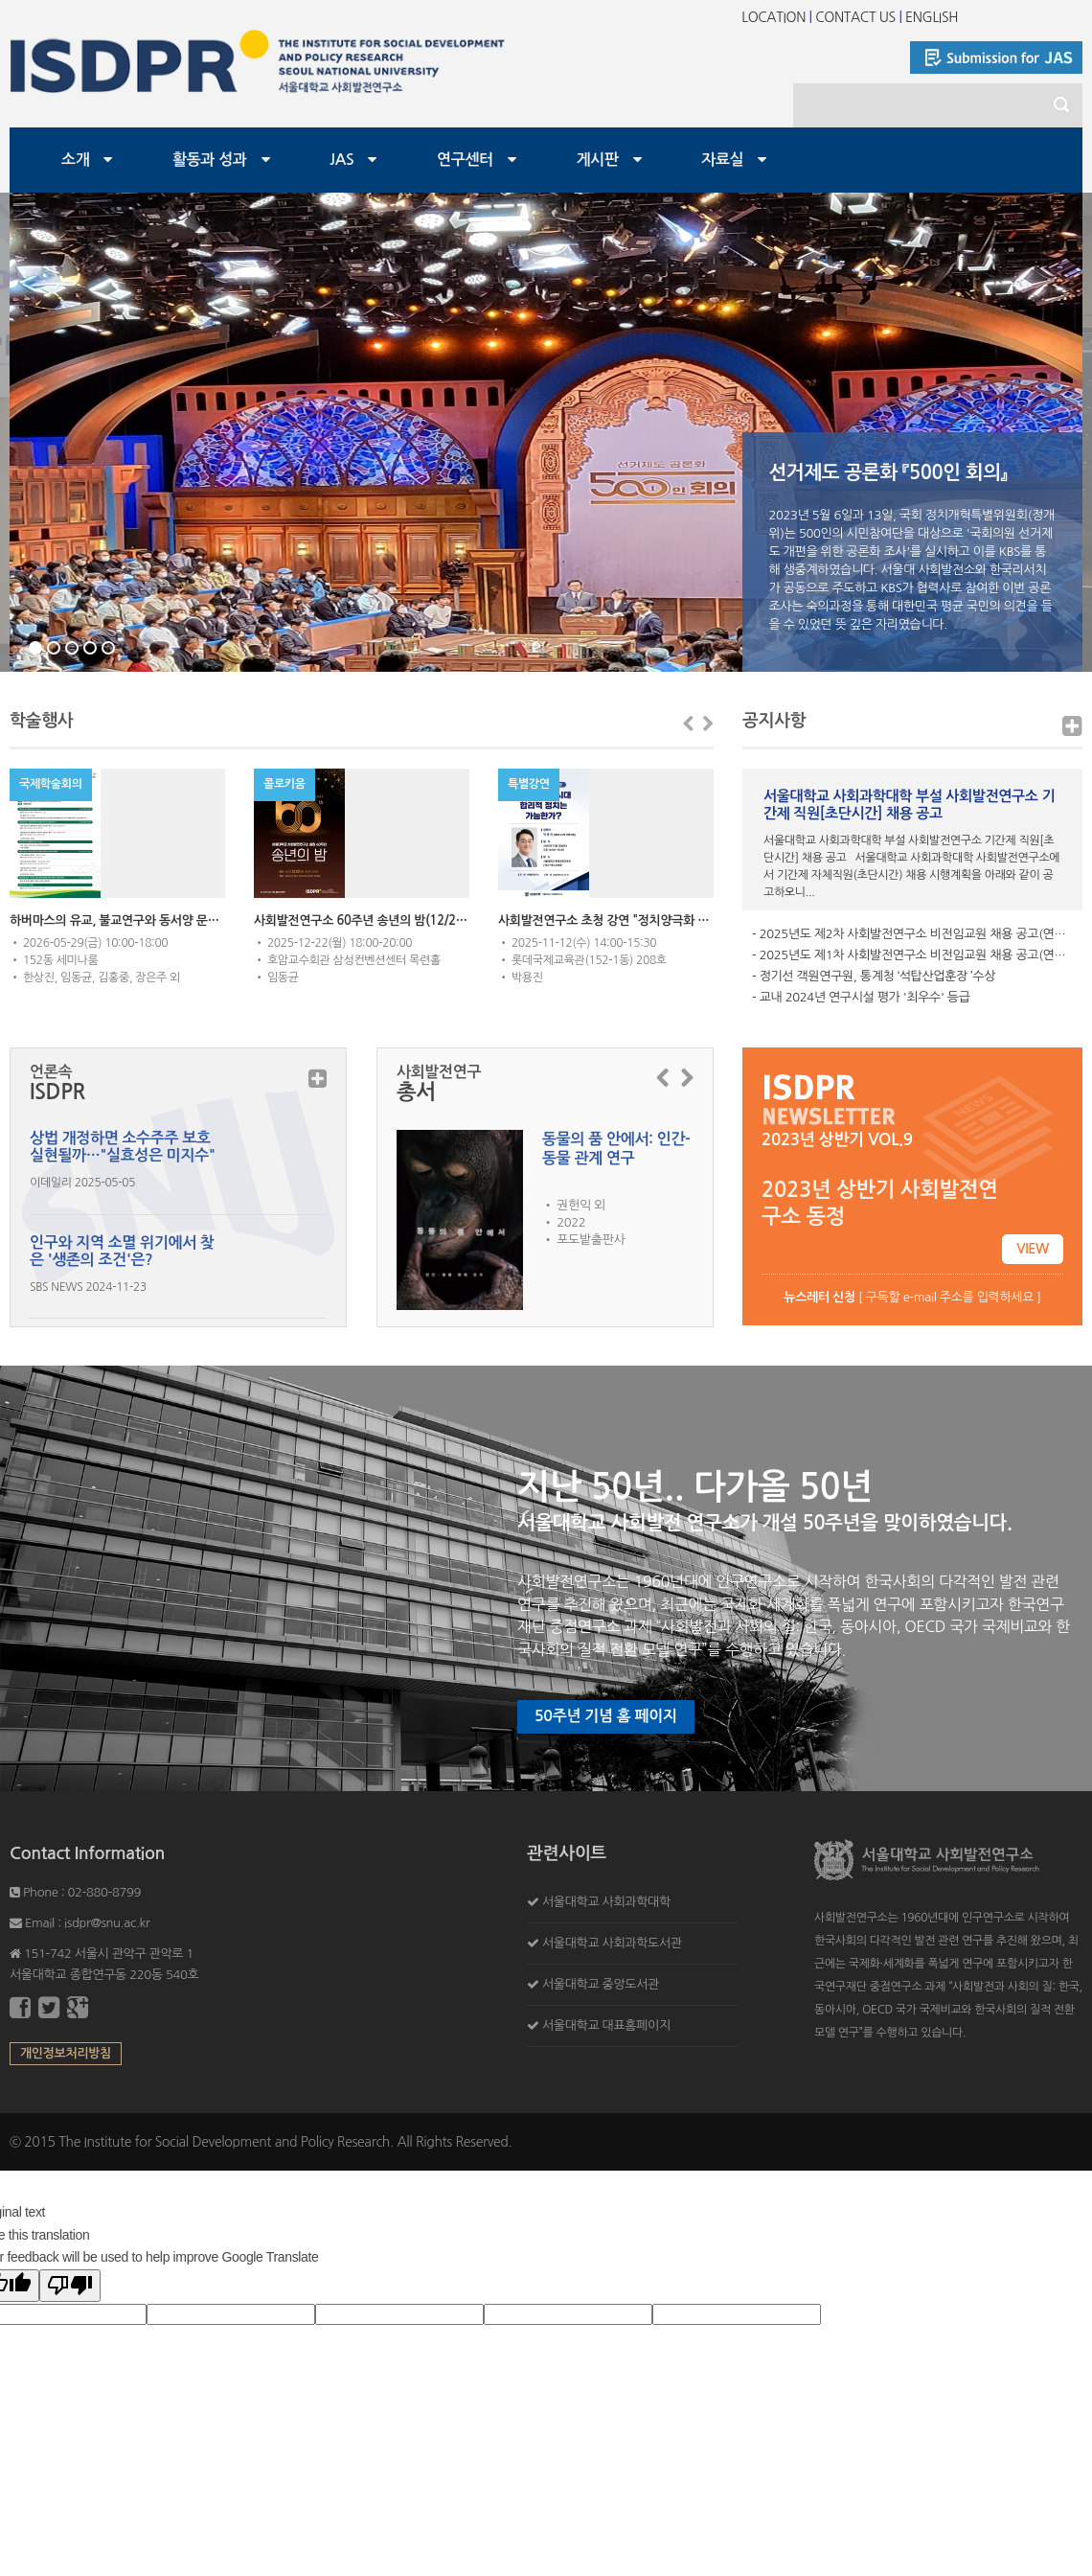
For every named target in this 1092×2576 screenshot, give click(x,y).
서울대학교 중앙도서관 (600, 1984)
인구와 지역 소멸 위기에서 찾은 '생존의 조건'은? (122, 1251)
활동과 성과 (209, 159)
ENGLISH (931, 17)
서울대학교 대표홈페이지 (606, 2025)
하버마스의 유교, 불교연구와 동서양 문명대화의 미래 (117, 920)
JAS (341, 159)
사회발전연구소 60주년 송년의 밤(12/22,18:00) (361, 920)
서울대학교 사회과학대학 (606, 1902)
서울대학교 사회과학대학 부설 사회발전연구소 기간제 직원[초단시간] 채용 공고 (909, 804)
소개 (75, 159)
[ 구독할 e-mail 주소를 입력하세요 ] (912, 1297)
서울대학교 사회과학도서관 (612, 1943)
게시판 (598, 159)
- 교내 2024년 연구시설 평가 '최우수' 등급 (861, 997)
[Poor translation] (70, 2285)
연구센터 (465, 159)
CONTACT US (855, 17)
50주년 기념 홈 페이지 (606, 1716)
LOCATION (773, 17)
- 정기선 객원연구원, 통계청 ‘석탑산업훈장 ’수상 (873, 976)
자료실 (722, 159)
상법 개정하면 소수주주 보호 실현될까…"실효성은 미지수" (122, 1146)
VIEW (1032, 1248)
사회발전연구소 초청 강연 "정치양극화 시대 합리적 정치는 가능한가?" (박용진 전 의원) (606, 920)
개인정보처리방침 (65, 2053)
